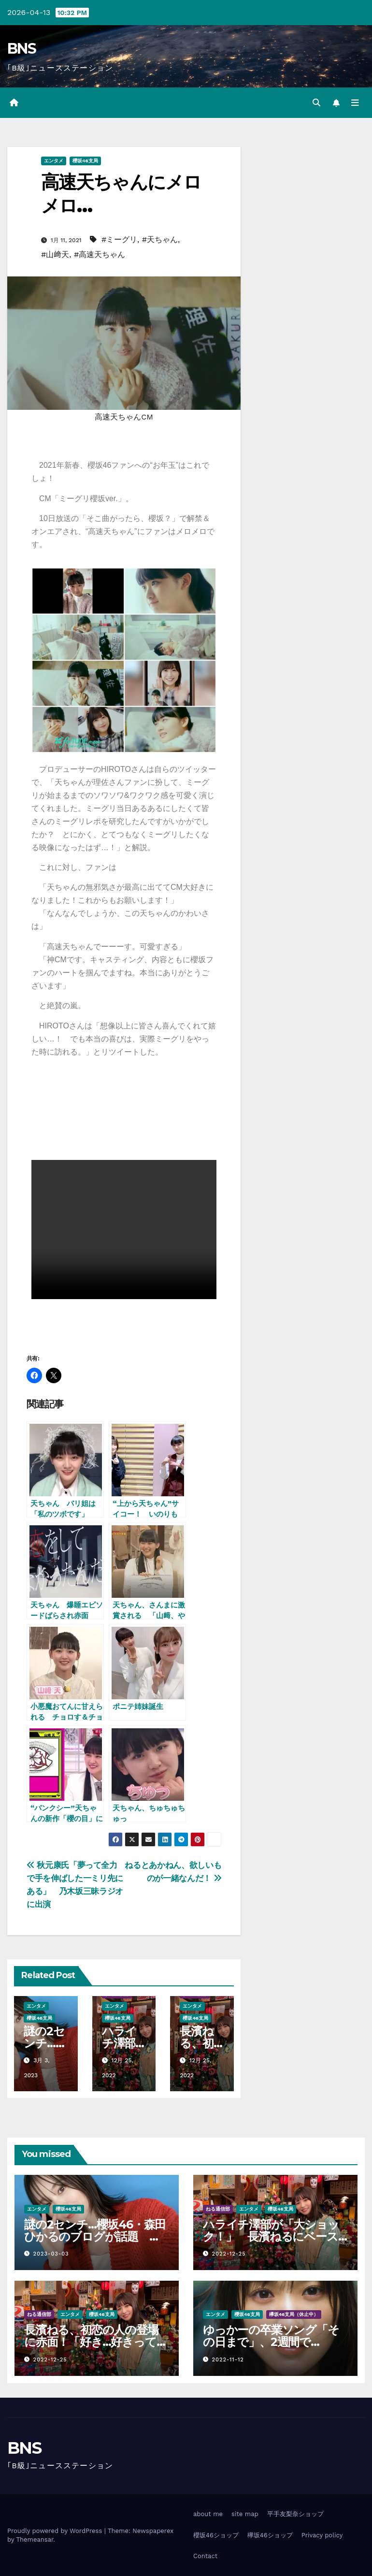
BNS (21, 49)
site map (244, 2514)
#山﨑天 (55, 254)
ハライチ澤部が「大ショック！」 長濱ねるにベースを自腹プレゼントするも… (271, 2236)
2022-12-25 (229, 2254)
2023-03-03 (51, 2254)
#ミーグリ (119, 239)
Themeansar (34, 2539)
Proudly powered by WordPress (55, 2530)
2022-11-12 (228, 2360)
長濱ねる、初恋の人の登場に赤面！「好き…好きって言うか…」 (95, 2342)
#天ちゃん (160, 239)
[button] (316, 102)
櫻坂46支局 (85, 160)
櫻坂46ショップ (216, 2535)
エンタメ (53, 160)
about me (208, 2514)
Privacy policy (322, 2535)
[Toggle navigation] (355, 103)
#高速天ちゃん (99, 254)
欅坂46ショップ (270, 2535)
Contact (205, 2556)
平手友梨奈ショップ (295, 2514)
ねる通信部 (218, 2209)
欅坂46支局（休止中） (294, 2314)
